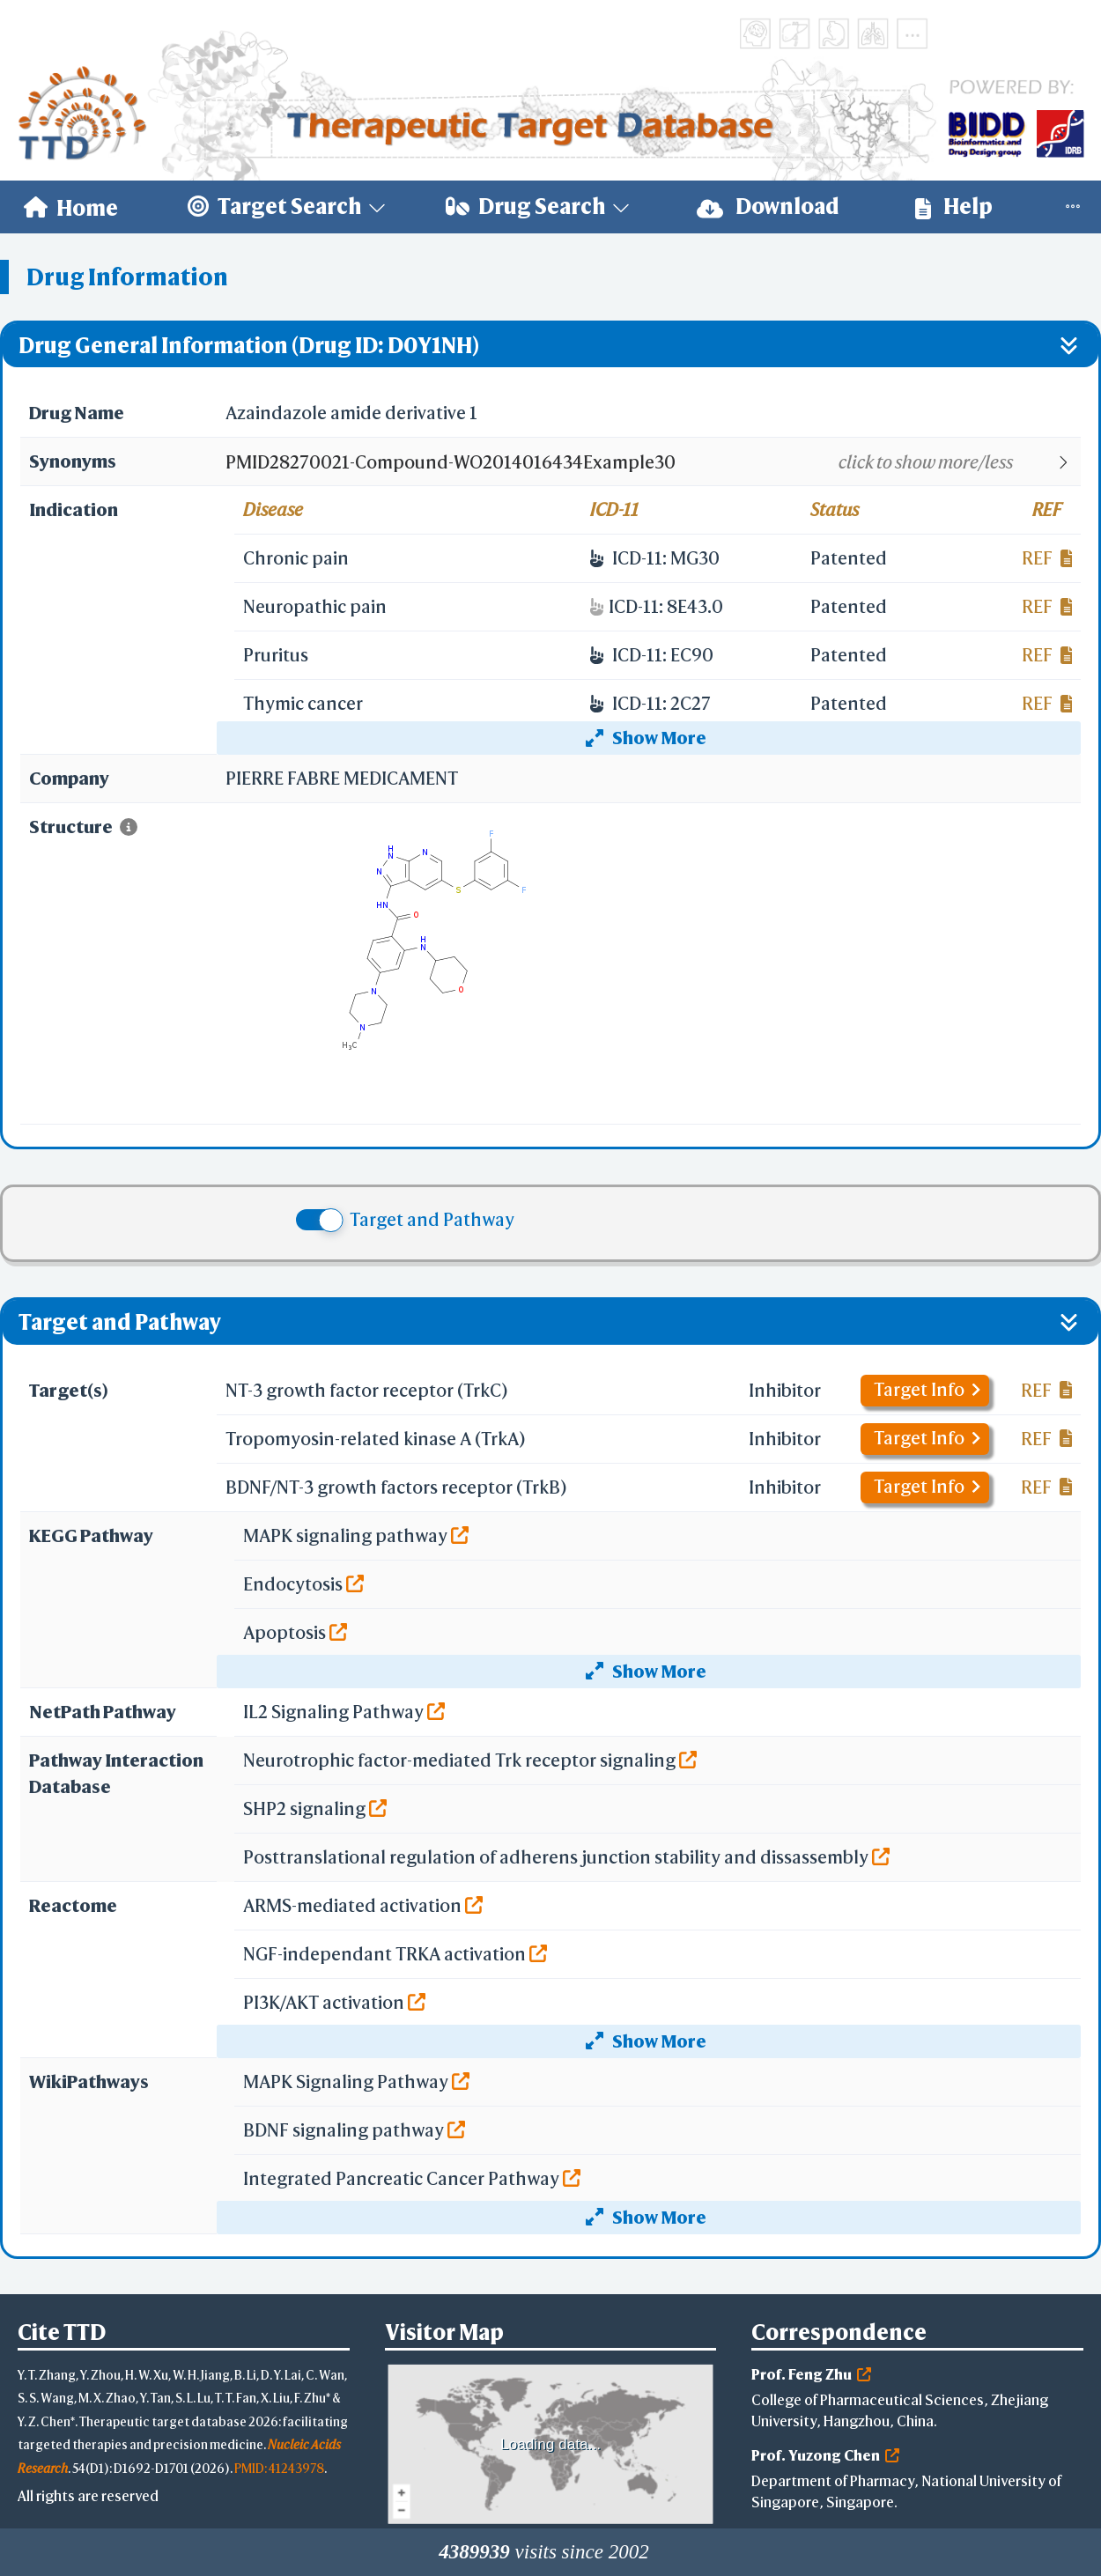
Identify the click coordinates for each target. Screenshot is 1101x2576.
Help (954, 206)
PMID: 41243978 (279, 2468)
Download (768, 206)
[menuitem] (71, 207)
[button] (652, 462)
